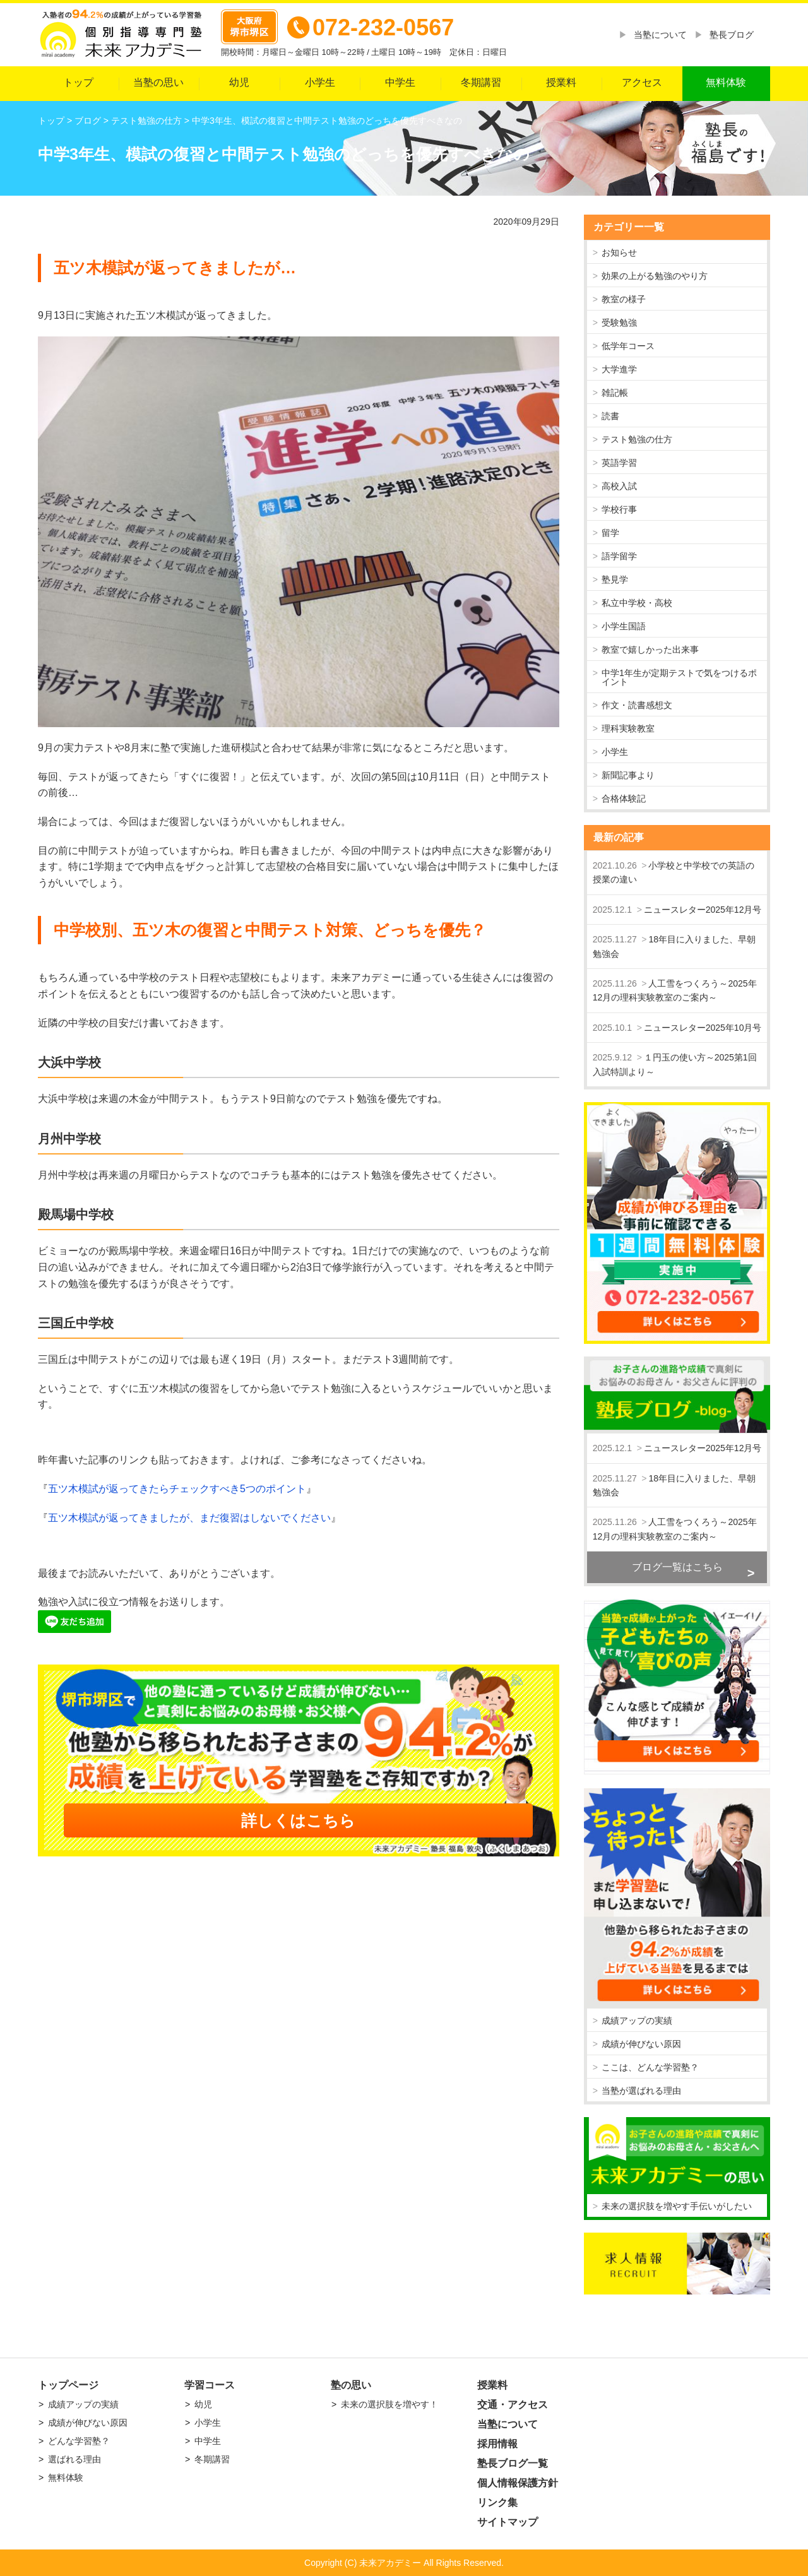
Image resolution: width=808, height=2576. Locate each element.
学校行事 (619, 509)
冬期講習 (481, 82)
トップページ (68, 2385)
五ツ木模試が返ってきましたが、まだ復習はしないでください (189, 1517)
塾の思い (351, 2385)
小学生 (320, 82)
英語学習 (619, 463)
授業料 (561, 82)
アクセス (642, 82)
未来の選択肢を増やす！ (389, 2404)
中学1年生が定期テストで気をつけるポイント (679, 677)
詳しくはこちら (298, 1820)
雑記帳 (615, 393)
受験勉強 (619, 323)
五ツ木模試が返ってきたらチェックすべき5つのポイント (177, 1488)
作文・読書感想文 (637, 705)
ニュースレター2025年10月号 (703, 1028)
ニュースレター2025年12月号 (703, 910)
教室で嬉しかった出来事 (650, 649)
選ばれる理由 (74, 2459)
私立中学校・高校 (637, 603)
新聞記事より (628, 775)
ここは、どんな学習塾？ (650, 2067)
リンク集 (497, 2502)
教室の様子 (624, 299)
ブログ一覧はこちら (677, 1567)
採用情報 (497, 2443)
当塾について (660, 35)
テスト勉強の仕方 (637, 439)
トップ (78, 82)
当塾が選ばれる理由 (641, 2091)
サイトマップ (507, 2522)
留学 (610, 533)
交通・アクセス (512, 2404)
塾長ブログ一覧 (512, 2463)
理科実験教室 (628, 728)
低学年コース (628, 346)
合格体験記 (624, 798)
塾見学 (615, 579)
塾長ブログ (732, 35)
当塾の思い (158, 82)
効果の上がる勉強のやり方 (655, 276)
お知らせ (619, 252)
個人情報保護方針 (517, 2483)
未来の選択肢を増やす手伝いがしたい (677, 2206)
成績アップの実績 (637, 2020)
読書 (610, 416)
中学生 (400, 82)
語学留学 (619, 556)
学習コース (209, 2385)
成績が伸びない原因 (641, 2044)
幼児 (239, 82)
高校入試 (619, 486)
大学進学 (619, 369)
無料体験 (726, 82)
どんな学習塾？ (79, 2441)
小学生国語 (624, 626)
